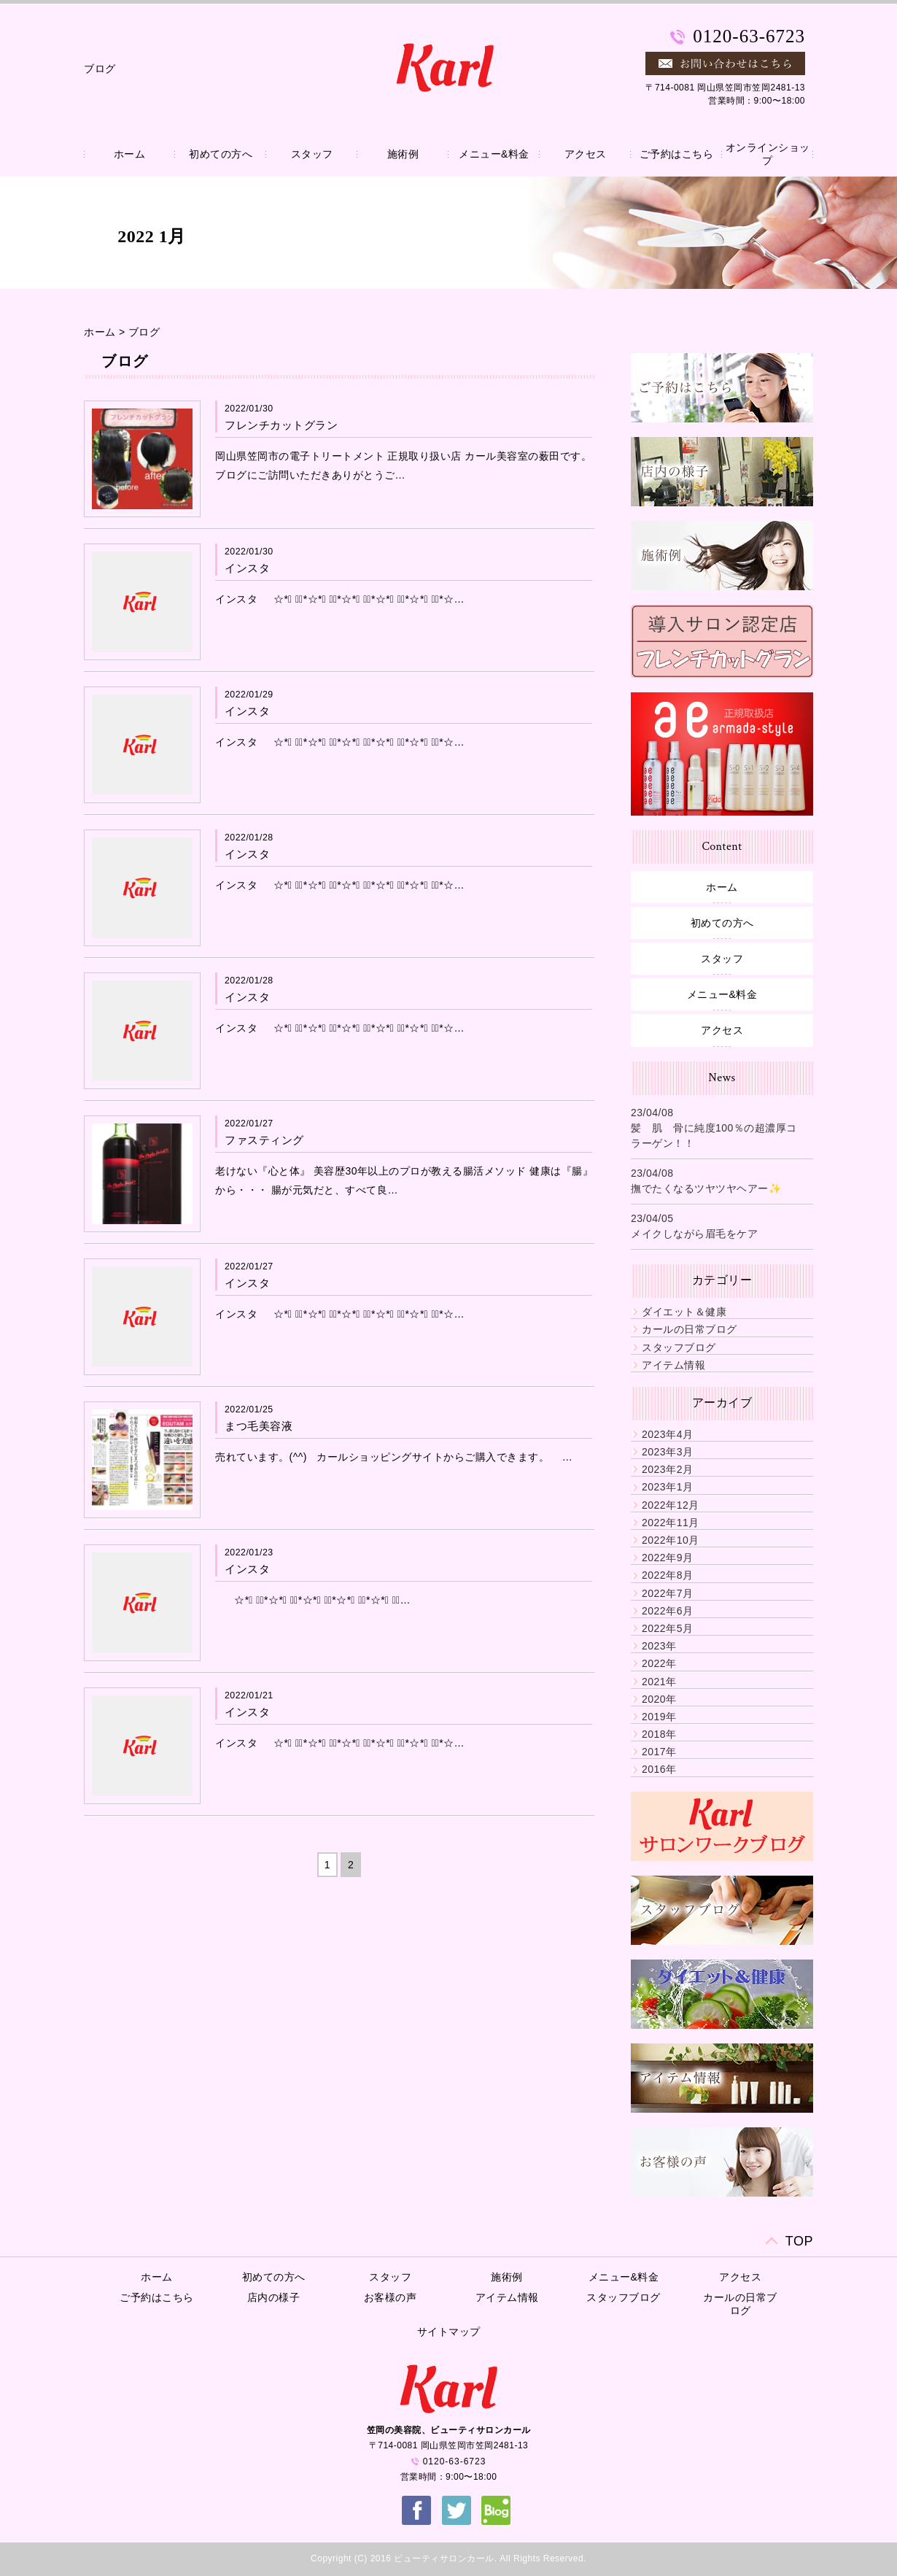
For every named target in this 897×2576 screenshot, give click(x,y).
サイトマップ (449, 2331)
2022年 (659, 1663)
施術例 (403, 154)
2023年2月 (667, 1469)
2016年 (659, 1769)
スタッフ (312, 154)
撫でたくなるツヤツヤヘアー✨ (706, 1188)
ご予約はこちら (677, 154)
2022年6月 (667, 1611)
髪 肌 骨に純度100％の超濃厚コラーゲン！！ (714, 1135)
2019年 (659, 1716)
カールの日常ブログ (689, 1329)
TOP (799, 2241)
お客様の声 (390, 2297)
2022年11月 (670, 1522)
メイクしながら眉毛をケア (694, 1233)
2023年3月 (667, 1452)
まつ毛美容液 (258, 1426)
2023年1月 (667, 1487)
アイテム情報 (673, 1365)
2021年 (659, 1681)
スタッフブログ (679, 1347)
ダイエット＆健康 (684, 1312)
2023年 (659, 1646)
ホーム (130, 154)
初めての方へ (220, 154)
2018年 (659, 1734)
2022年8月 (667, 1575)
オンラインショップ (768, 154)
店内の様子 (273, 2297)
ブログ (144, 332)
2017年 (659, 1751)
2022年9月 (667, 1557)
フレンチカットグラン (281, 425)
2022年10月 (670, 1540)
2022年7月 (667, 1593)
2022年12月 (670, 1505)
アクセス (585, 154)
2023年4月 (667, 1434)
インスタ (247, 568)
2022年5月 (667, 1628)
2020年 (659, 1699)
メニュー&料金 (494, 154)
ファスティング (264, 1140)
